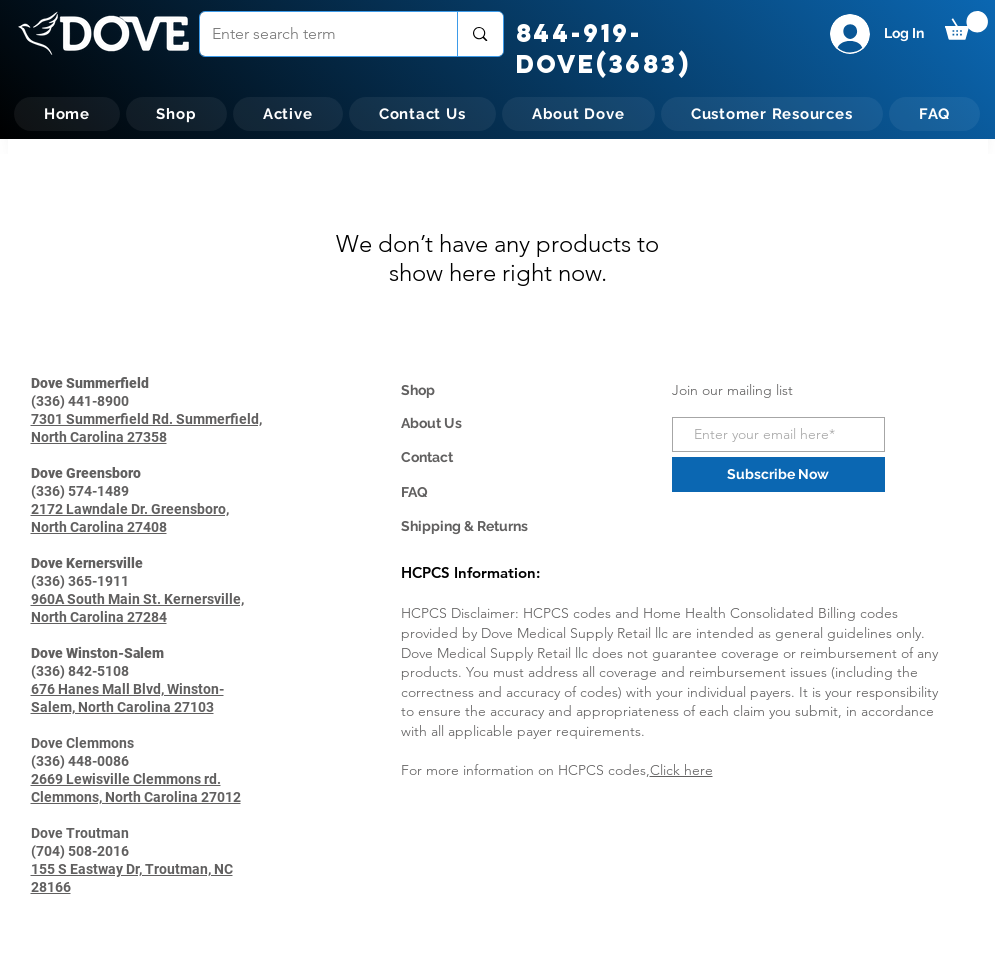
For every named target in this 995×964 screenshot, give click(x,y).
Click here (681, 770)
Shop (418, 390)
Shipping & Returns (464, 526)
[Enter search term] (314, 34)
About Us (431, 423)
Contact (427, 457)
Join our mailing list (732, 390)
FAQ (414, 492)
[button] (966, 25)
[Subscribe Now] (778, 474)
